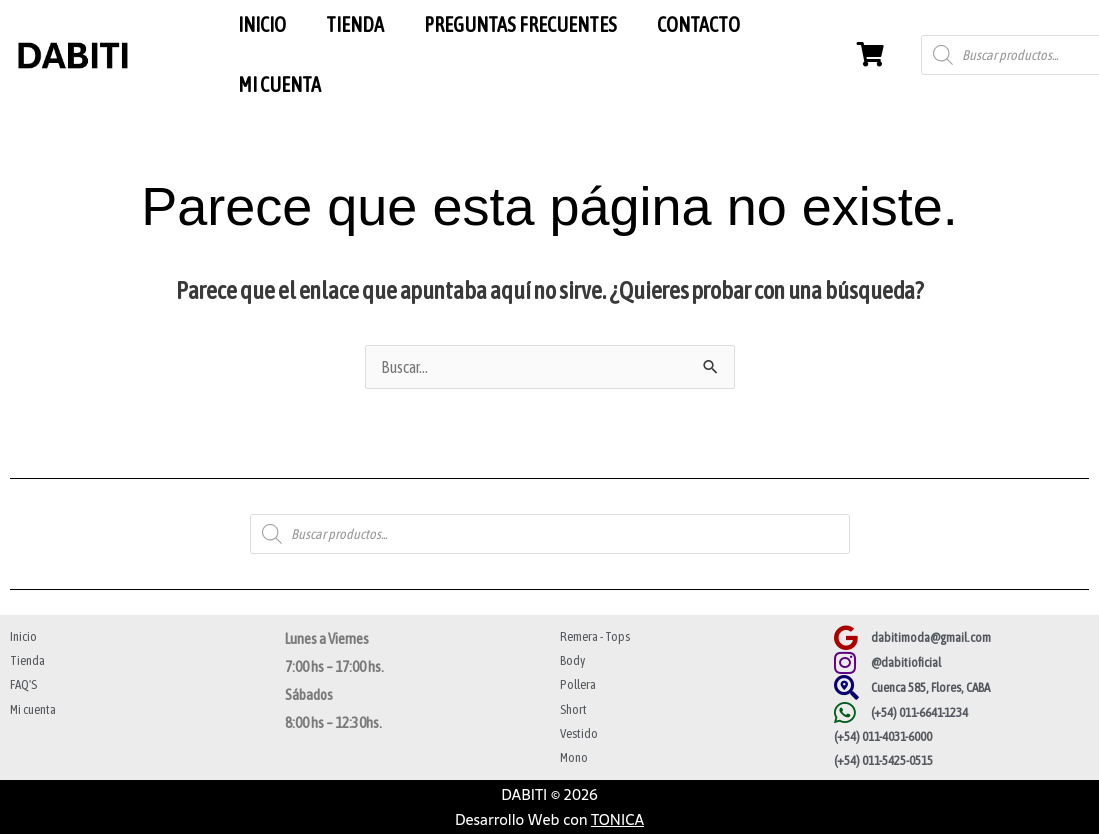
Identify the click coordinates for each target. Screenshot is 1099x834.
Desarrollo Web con (549, 819)
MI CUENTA (279, 84)
